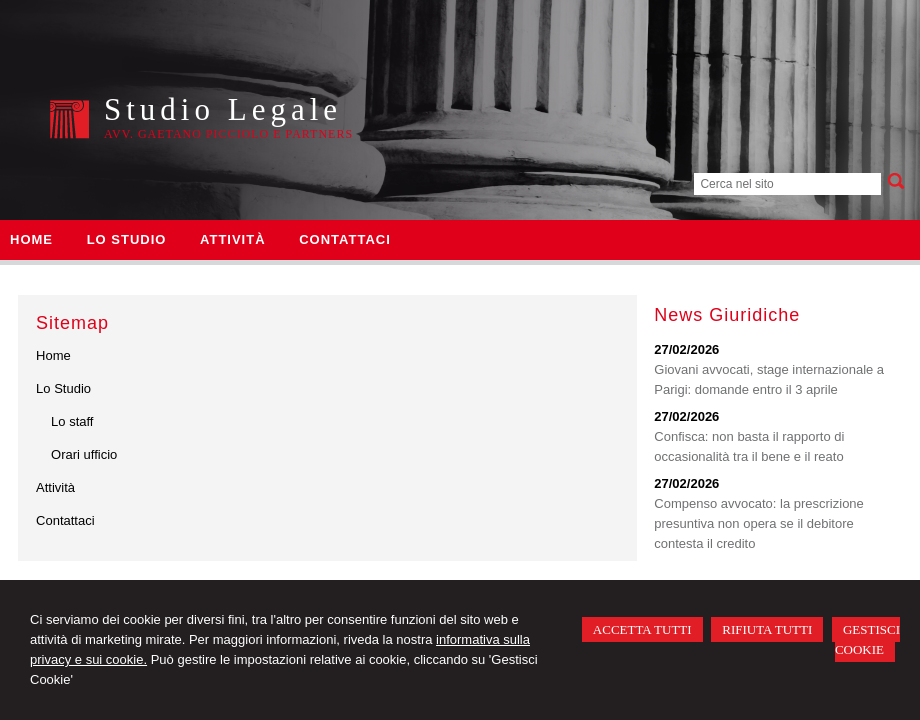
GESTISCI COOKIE (867, 639)
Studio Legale (223, 109)
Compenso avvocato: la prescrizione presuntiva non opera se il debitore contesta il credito (759, 523)
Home (53, 355)
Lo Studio (63, 388)
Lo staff (72, 421)
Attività (55, 487)
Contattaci (65, 520)
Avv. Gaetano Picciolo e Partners (228, 134)
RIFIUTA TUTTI (767, 629)
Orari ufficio (84, 454)
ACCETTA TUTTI (642, 629)
